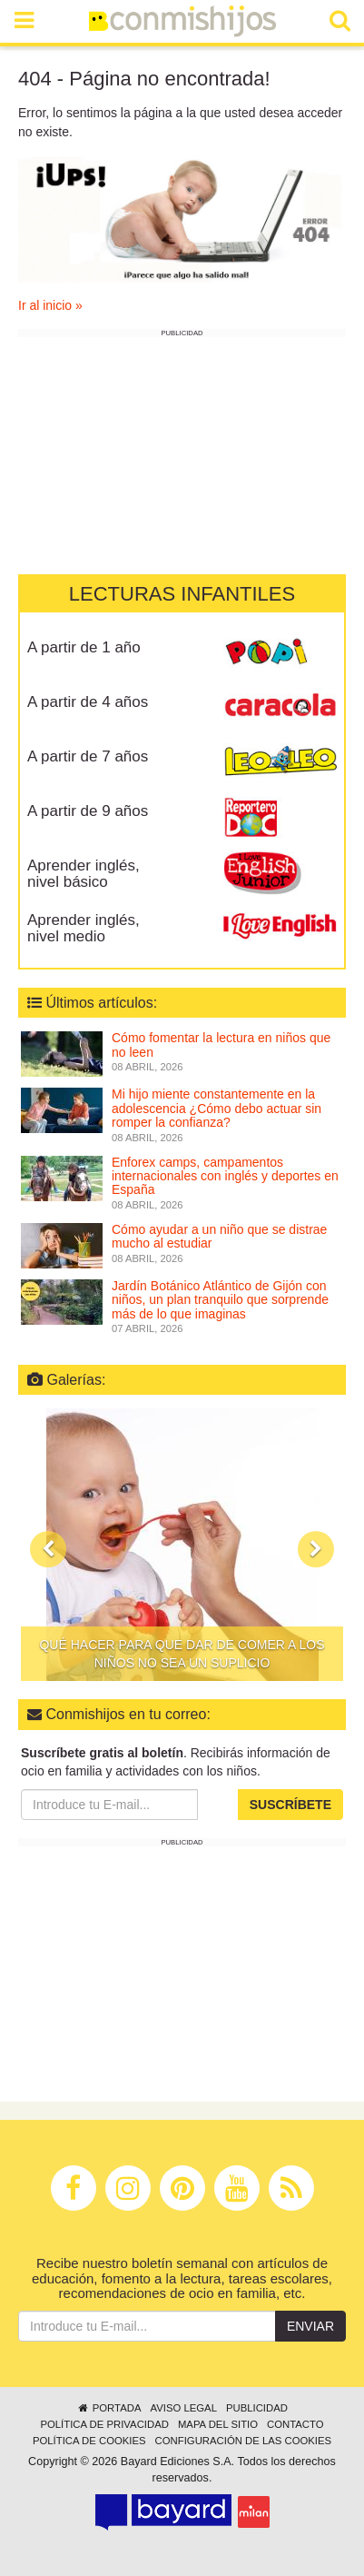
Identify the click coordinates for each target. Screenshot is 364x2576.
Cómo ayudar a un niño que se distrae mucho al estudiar (219, 1236)
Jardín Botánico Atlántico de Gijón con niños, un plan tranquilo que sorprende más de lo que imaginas (220, 1299)
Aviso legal (183, 2407)
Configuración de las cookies (243, 2440)
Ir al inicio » (50, 305)
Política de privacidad (104, 2424)
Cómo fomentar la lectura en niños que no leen (221, 1044)
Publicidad (257, 2407)
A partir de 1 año (84, 647)
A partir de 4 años (87, 702)
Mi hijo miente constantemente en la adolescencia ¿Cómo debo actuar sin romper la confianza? (216, 1108)
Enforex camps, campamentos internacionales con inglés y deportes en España (225, 1176)
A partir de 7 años (87, 756)
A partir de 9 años (87, 811)
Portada (108, 2407)
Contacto (295, 2424)
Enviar (310, 2326)
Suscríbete (290, 1804)
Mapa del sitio (218, 2424)
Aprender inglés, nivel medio (83, 928)
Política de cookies (89, 2440)
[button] (48, 1549)
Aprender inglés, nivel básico (83, 874)
